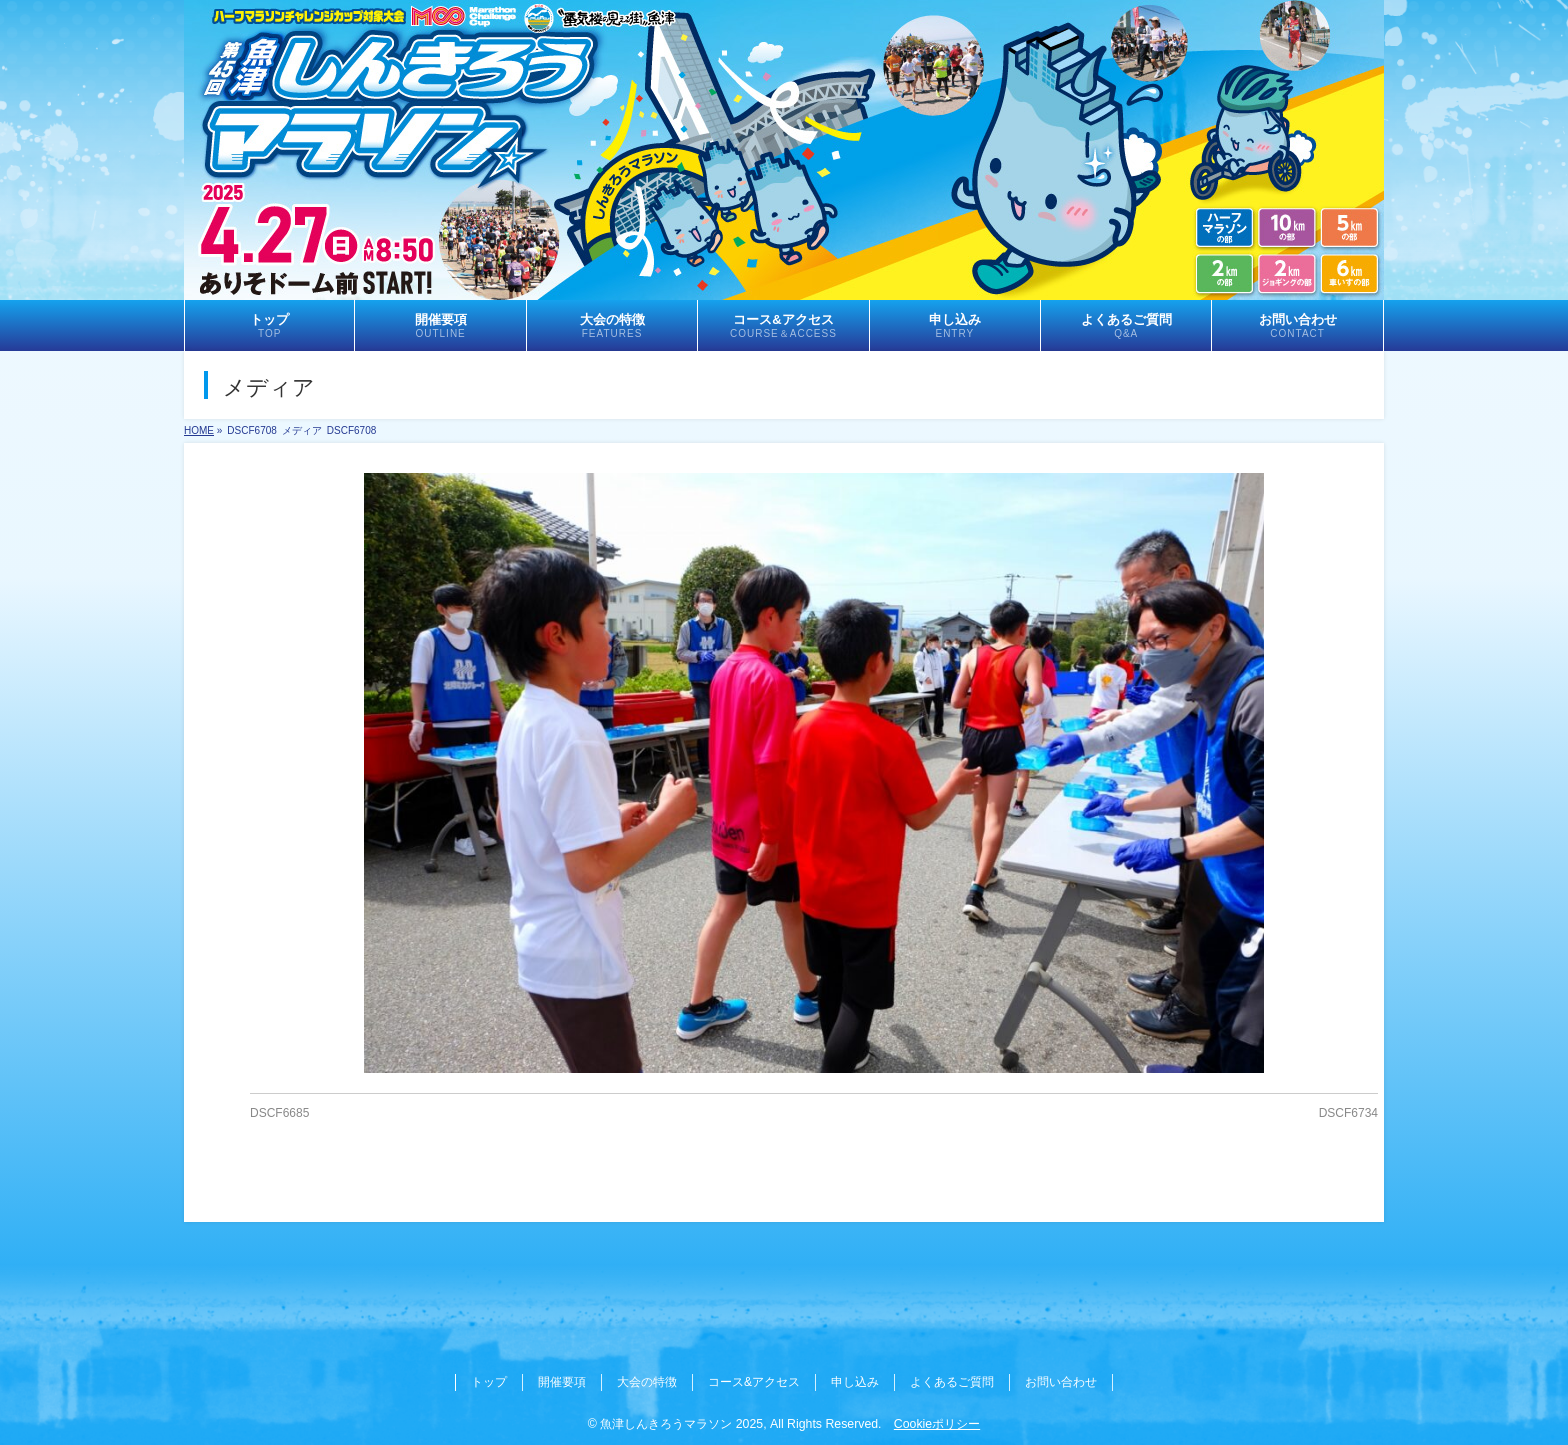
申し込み (855, 1382)
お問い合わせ (1061, 1382)
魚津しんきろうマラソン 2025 (681, 1424)
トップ (489, 1382)
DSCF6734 (1348, 1113)
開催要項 (562, 1382)
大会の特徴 (647, 1382)
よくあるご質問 (952, 1382)
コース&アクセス (754, 1382)
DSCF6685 (279, 1113)
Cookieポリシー (937, 1424)
